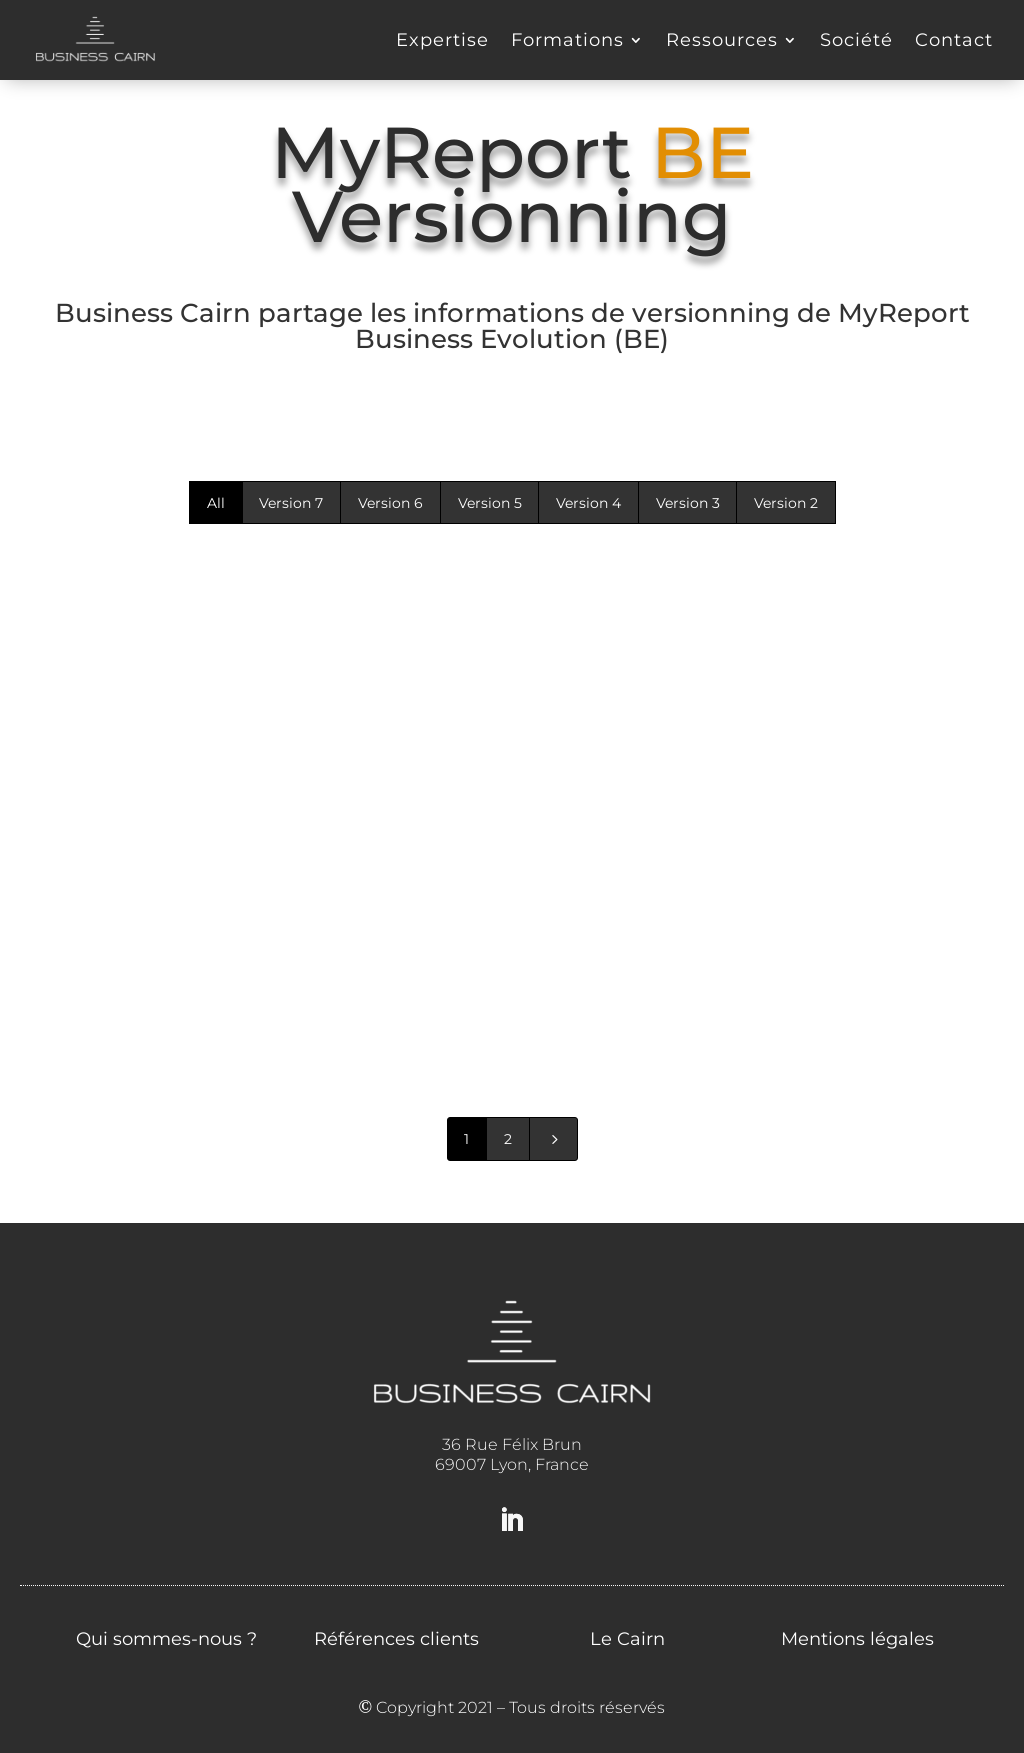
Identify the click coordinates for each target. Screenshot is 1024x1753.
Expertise (442, 40)
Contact (954, 40)
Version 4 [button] (588, 503)
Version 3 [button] (688, 503)
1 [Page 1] (466, 1139)
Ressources (722, 40)
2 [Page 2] (508, 1139)
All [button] (216, 503)
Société (856, 40)
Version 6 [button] (390, 503)
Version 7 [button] (291, 503)
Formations (567, 40)
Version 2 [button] (786, 503)
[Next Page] (554, 1139)
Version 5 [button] (490, 503)
